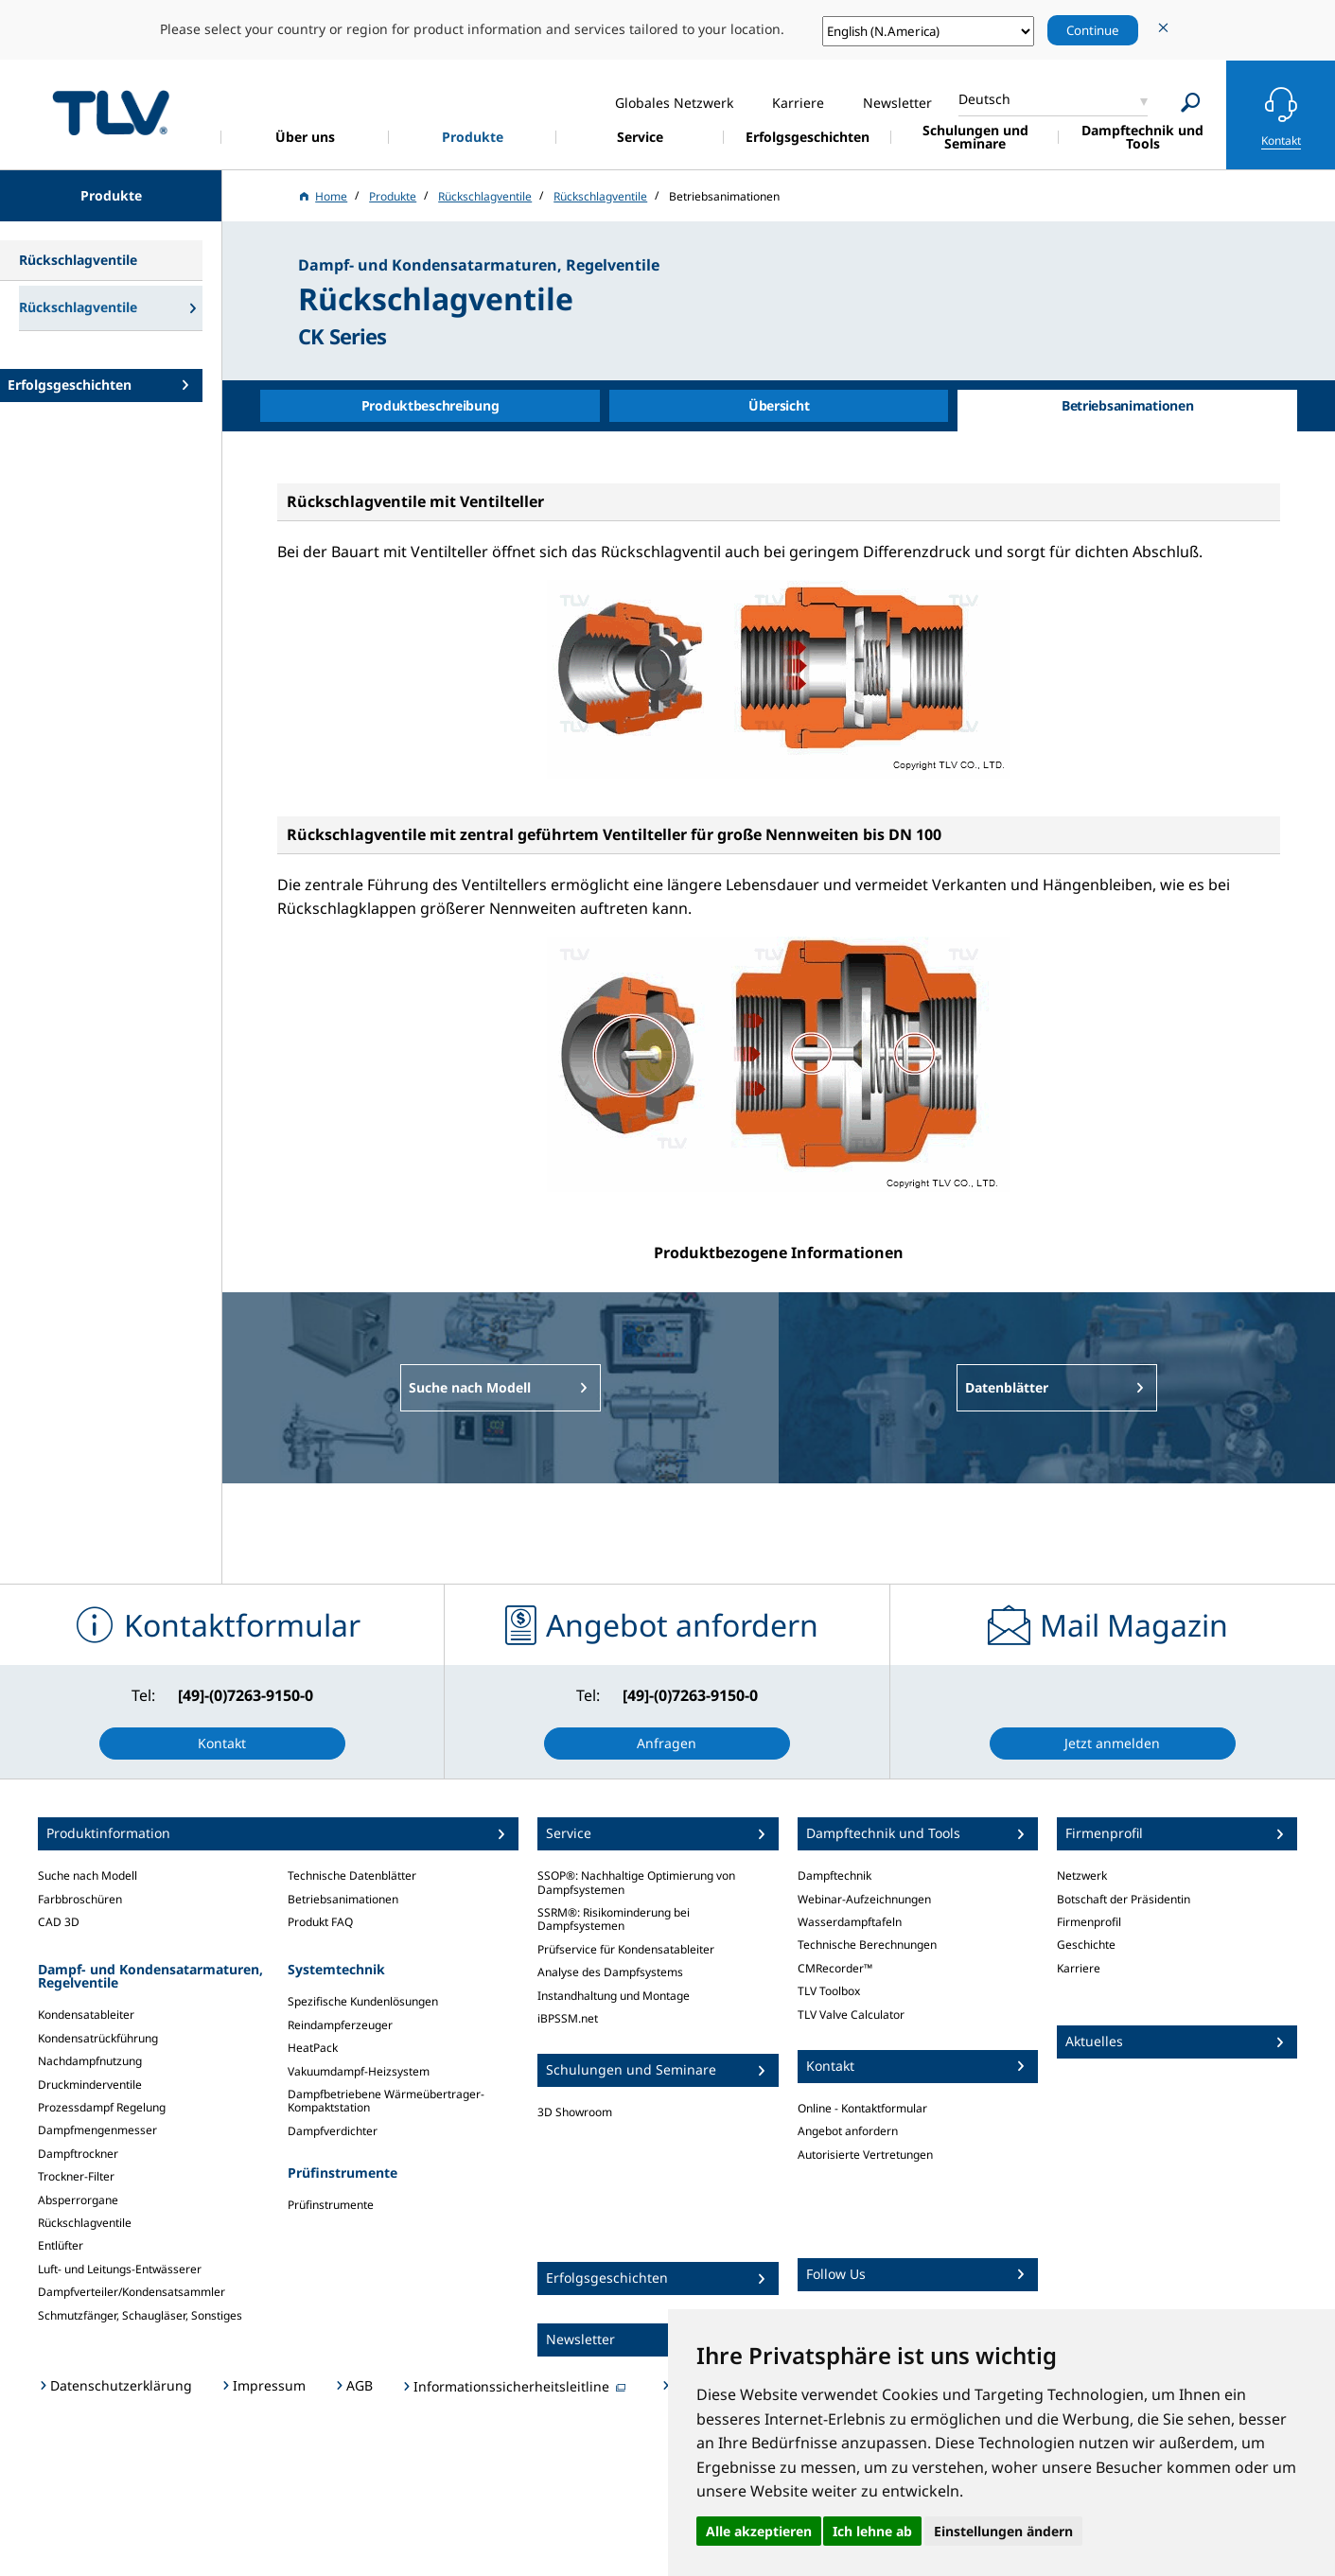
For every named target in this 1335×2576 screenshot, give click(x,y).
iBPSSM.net (567, 2018)
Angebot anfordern (848, 2131)
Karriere (1078, 1968)
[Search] (1190, 102)
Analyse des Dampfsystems (610, 1972)
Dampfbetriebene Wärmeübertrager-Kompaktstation (386, 2100)
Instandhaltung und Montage (613, 1996)
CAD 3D (58, 1922)
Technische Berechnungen (867, 1944)
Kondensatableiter (86, 2014)
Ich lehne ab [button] (872, 2531)
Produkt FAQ (320, 1922)
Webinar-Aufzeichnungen (864, 1899)
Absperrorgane (78, 2200)
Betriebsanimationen (343, 1899)
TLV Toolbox (829, 1991)
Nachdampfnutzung (90, 2061)
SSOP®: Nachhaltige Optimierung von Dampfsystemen (636, 1882)
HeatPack (313, 2048)
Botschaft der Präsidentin (1123, 1899)
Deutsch (984, 99)
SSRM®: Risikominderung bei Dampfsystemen (613, 1919)
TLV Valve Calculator (851, 2014)
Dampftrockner (78, 2154)
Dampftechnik (834, 1875)
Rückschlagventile (85, 2223)
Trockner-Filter (76, 2176)
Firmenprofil (1089, 1922)
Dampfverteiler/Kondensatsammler (131, 2292)
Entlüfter (60, 2245)
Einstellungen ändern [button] (1003, 2531)
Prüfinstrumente (331, 2205)
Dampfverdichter (333, 2131)
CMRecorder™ (835, 1968)
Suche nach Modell (87, 1875)
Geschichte (1086, 1944)
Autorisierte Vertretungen (865, 2155)
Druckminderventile (90, 2085)
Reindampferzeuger (340, 2025)
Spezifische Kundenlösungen (363, 2001)
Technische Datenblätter (352, 1875)
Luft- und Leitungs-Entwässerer (120, 2269)
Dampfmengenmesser (97, 2130)
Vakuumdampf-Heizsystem (359, 2071)
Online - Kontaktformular (862, 2108)
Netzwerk (1082, 1875)
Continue (1092, 30)
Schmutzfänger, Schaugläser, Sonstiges (140, 2315)
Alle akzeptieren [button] (759, 2531)
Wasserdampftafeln (850, 1922)
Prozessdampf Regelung (102, 2107)
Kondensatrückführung (98, 2038)
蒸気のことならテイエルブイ (110, 112)
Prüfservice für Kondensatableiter (625, 1949)
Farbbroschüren (80, 1899)
